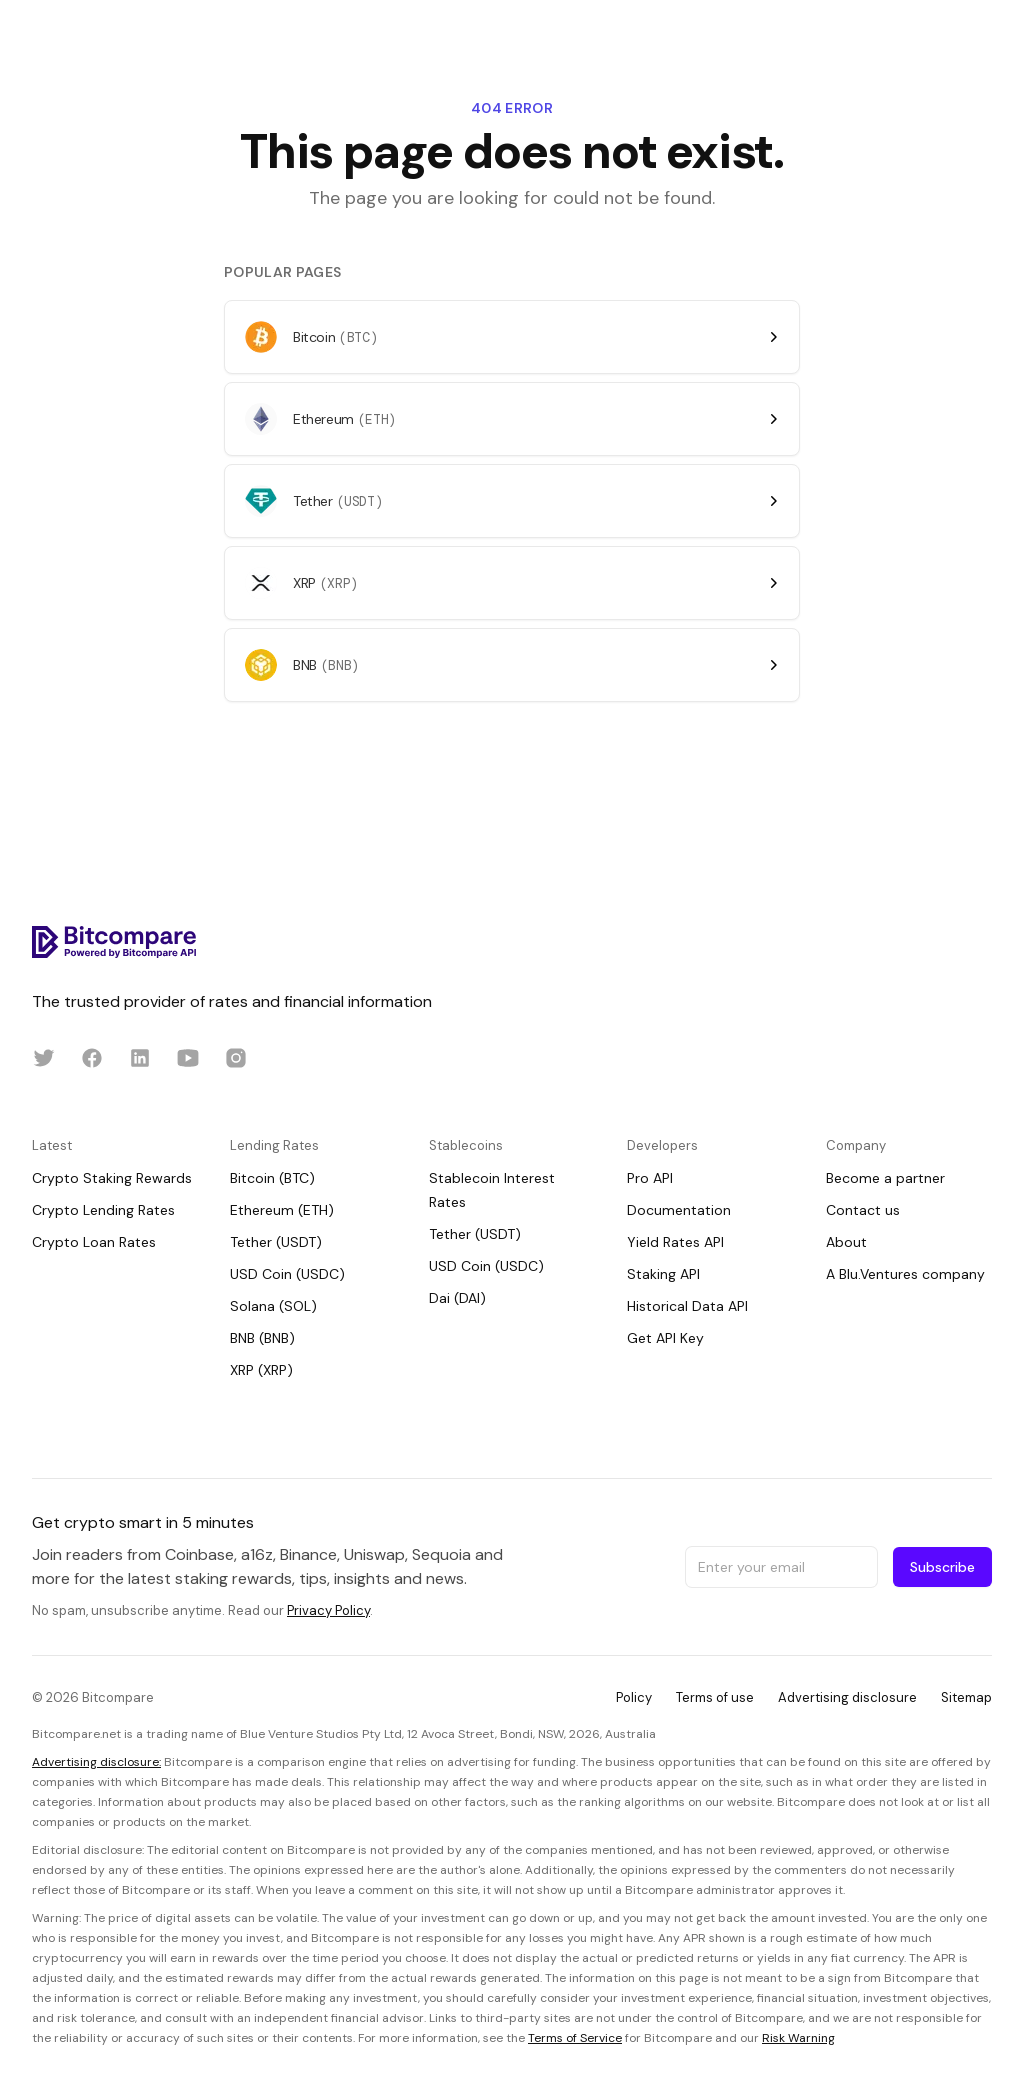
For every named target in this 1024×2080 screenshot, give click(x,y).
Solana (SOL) (273, 1306)
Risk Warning (798, 2038)
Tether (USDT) (276, 1242)
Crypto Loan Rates (94, 1242)
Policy (634, 1697)
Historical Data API (687, 1306)
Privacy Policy (328, 1610)
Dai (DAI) (457, 1298)
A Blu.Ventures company (905, 1274)
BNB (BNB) (262, 1338)
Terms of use (715, 1697)
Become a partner (885, 1178)
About (846, 1242)
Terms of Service (575, 2038)
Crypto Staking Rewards (112, 1178)
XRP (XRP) (261, 1370)
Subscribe (942, 1567)
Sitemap (966, 1697)
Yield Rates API (675, 1242)
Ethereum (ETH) (282, 1210)
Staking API (663, 1274)
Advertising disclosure (847, 1697)
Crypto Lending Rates (103, 1210)
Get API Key (665, 1338)
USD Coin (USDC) (287, 1274)
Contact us (863, 1210)
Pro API (650, 1178)
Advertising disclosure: (96, 1762)
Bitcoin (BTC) (272, 1178)
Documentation (679, 1210)
